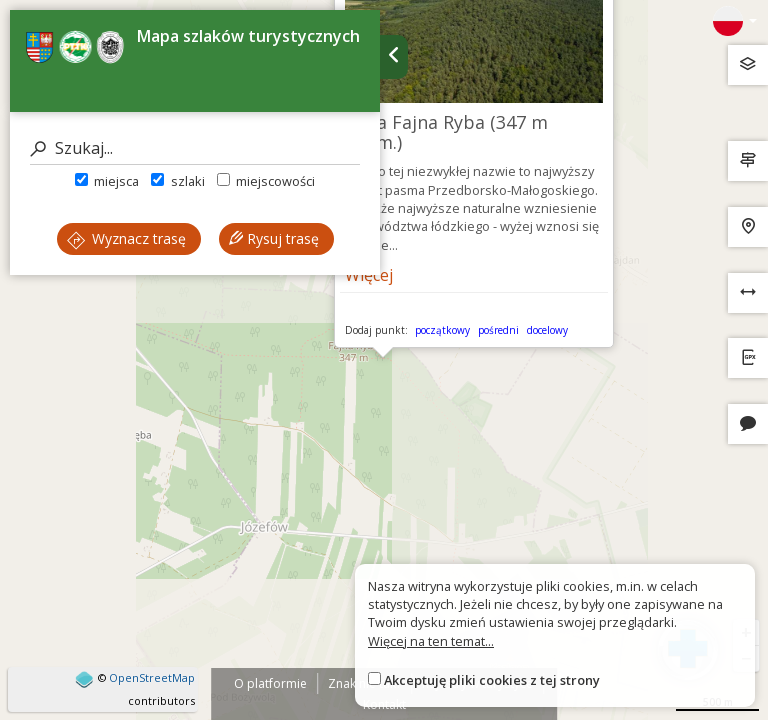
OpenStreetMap (152, 677)
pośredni (498, 330)
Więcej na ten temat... (431, 641)
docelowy (547, 330)
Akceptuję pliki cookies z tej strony (492, 680)
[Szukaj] (195, 148)
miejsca (107, 181)
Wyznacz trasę (126, 238)
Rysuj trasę (274, 238)
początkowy (442, 330)
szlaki (177, 181)
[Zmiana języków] (735, 21)
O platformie (270, 683)
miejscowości (266, 181)
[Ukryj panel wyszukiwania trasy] (394, 57)
